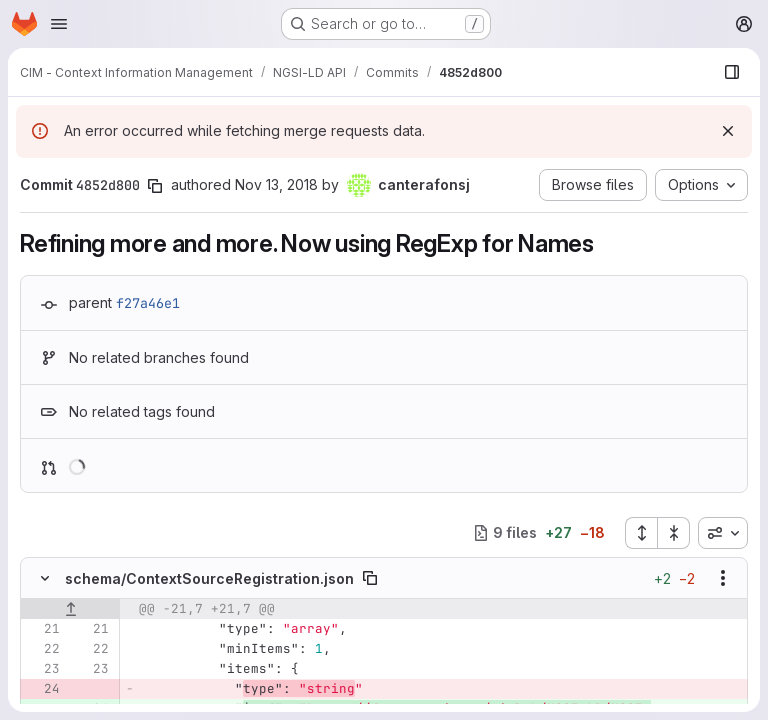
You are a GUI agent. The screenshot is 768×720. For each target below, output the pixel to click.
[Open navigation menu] (59, 24)
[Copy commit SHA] (155, 186)
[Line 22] (43, 649)
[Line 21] (43, 629)
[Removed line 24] (43, 689)
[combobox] (723, 533)
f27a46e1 (148, 303)
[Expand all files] (641, 533)
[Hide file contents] (45, 578)
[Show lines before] (70, 609)
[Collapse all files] (674, 533)
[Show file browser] (732, 72)
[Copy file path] (370, 578)
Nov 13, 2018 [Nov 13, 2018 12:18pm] (276, 184)
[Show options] (723, 578)
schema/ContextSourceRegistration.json (209, 578)
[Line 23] (43, 669)
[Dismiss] (728, 131)
